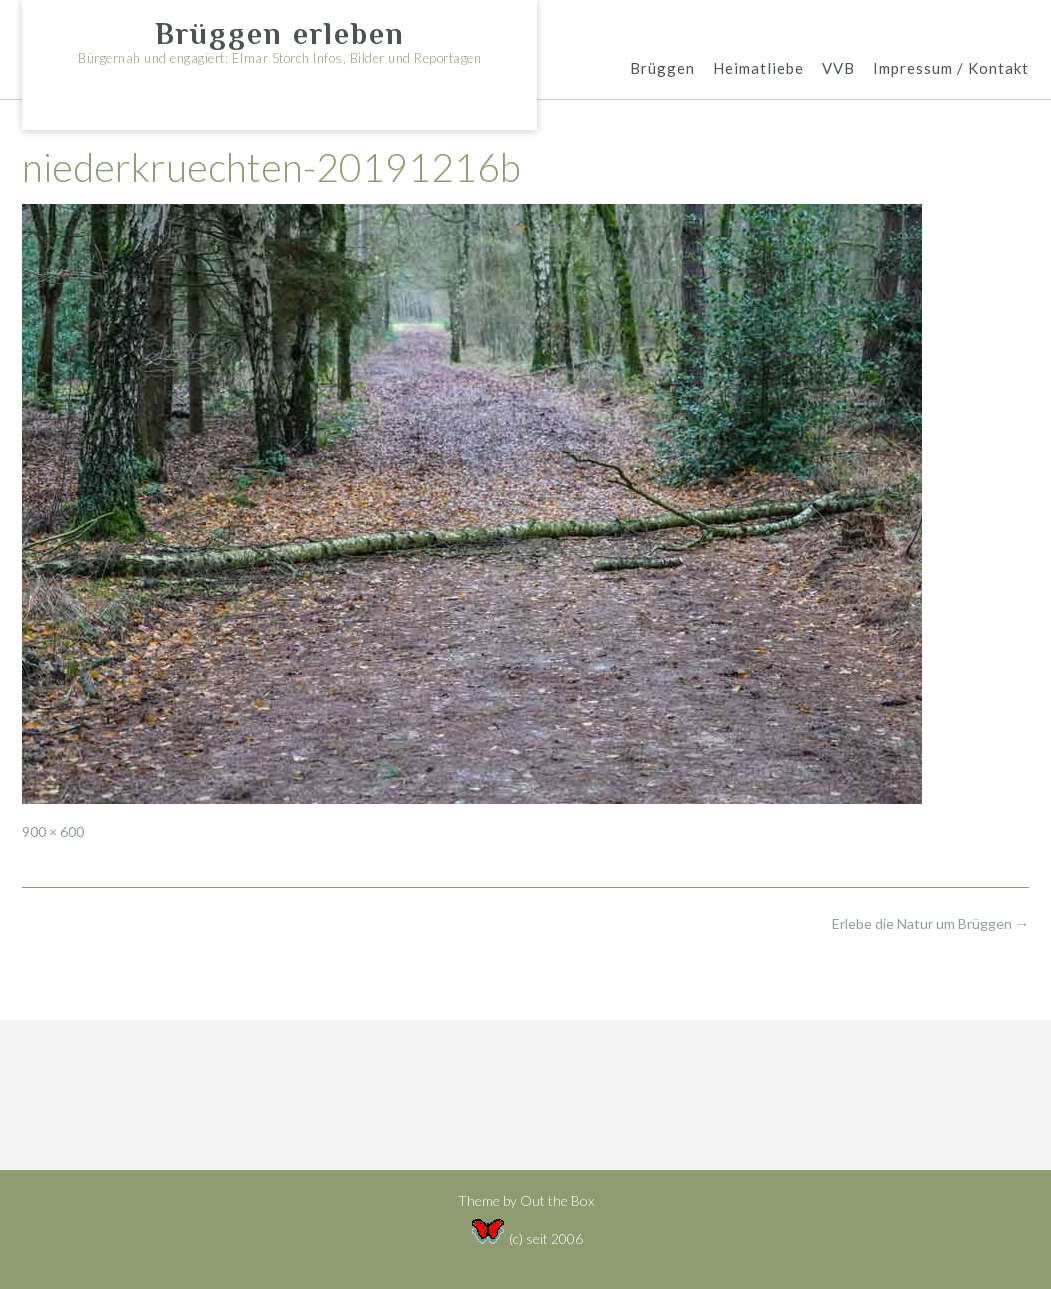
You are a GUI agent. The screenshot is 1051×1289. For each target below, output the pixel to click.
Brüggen (662, 69)
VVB (838, 69)
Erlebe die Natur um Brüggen (930, 923)
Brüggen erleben (280, 34)
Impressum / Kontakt (951, 69)
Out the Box (557, 1200)
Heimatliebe (758, 69)
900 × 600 (53, 831)
